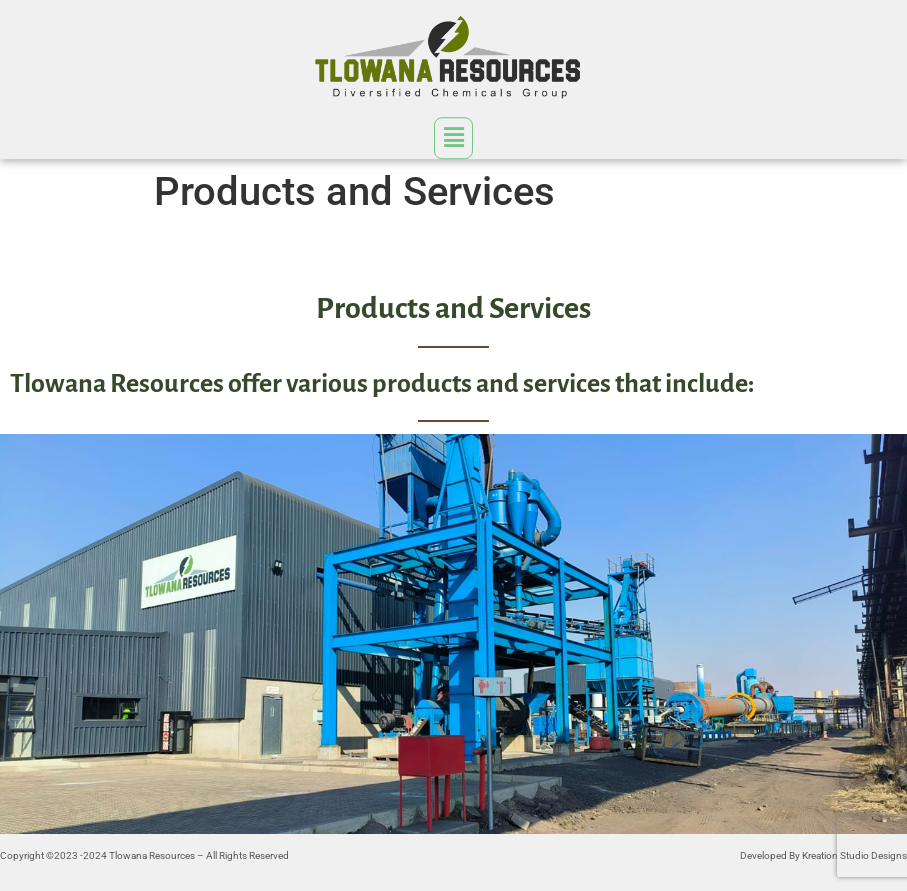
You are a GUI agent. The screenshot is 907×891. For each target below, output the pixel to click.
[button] (453, 137)
